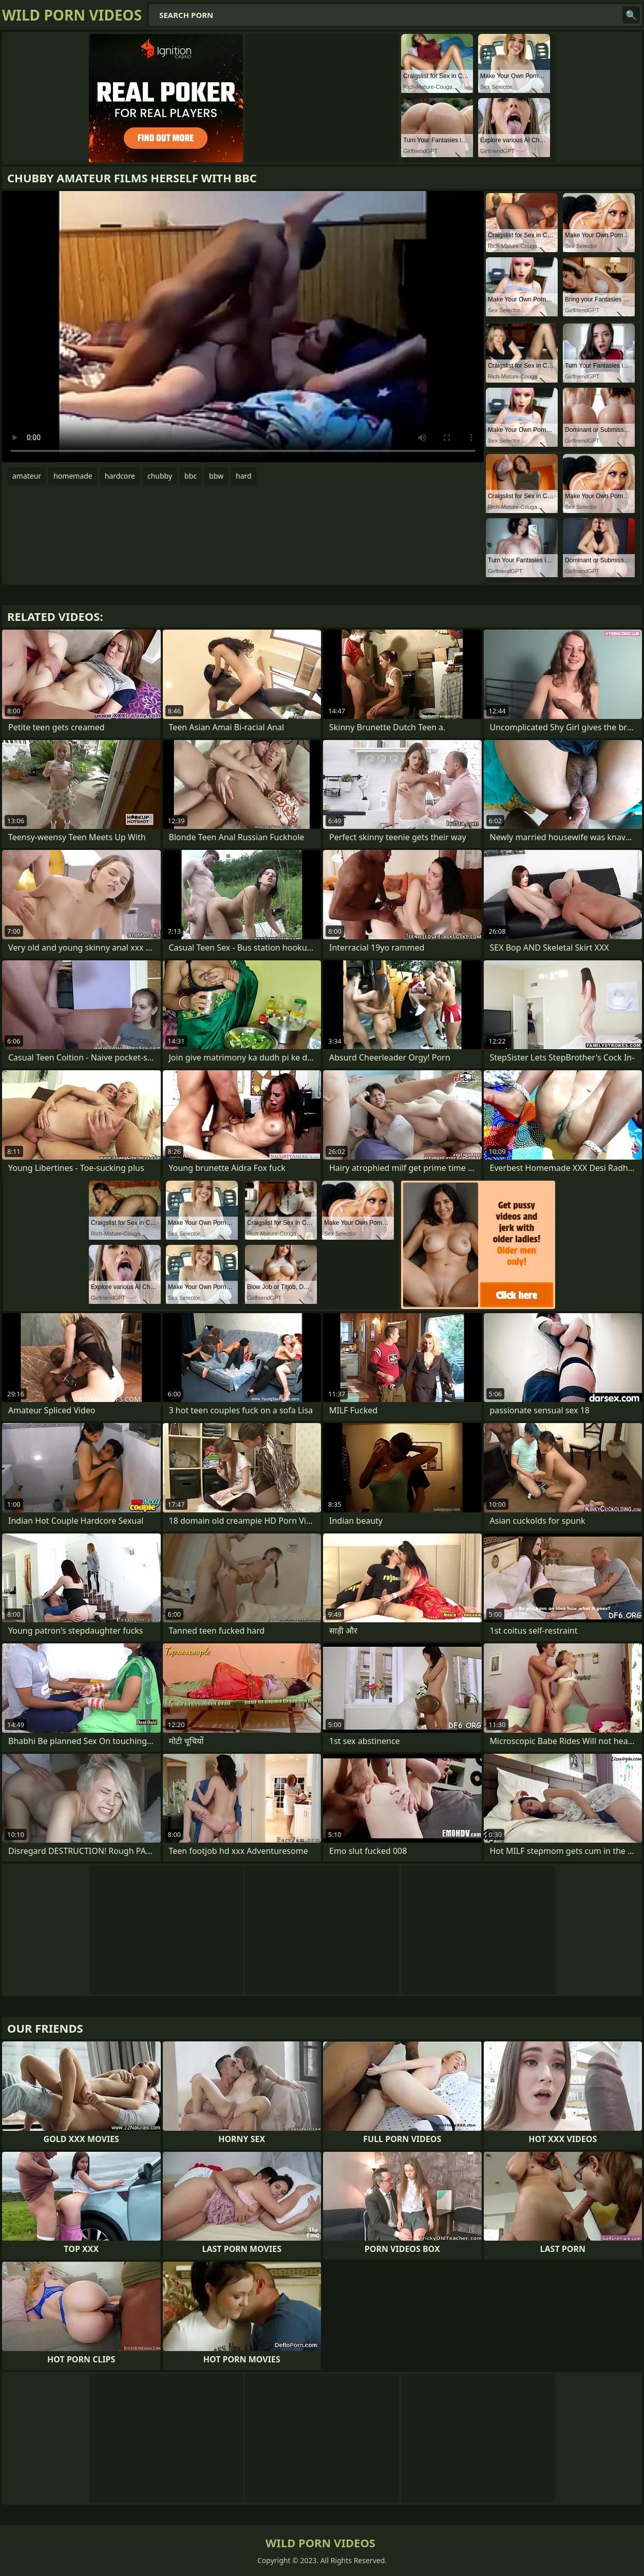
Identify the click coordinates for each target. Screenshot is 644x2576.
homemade (72, 476)
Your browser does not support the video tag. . (243, 326)
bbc (190, 476)
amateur (26, 476)
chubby (159, 476)
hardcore (120, 476)
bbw (216, 476)
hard (244, 476)
